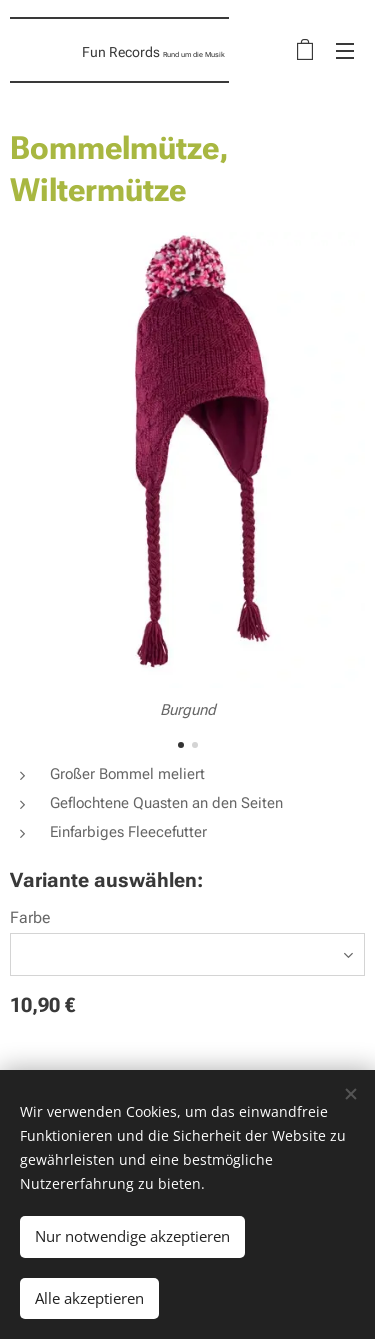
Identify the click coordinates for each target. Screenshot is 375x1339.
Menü (345, 51)
